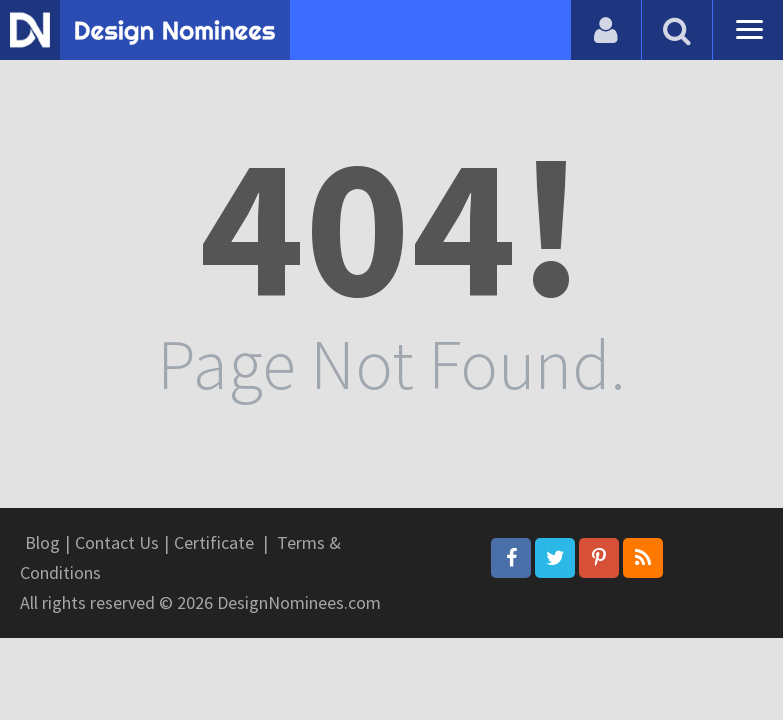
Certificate (214, 542)
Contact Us (117, 542)
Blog (42, 542)
